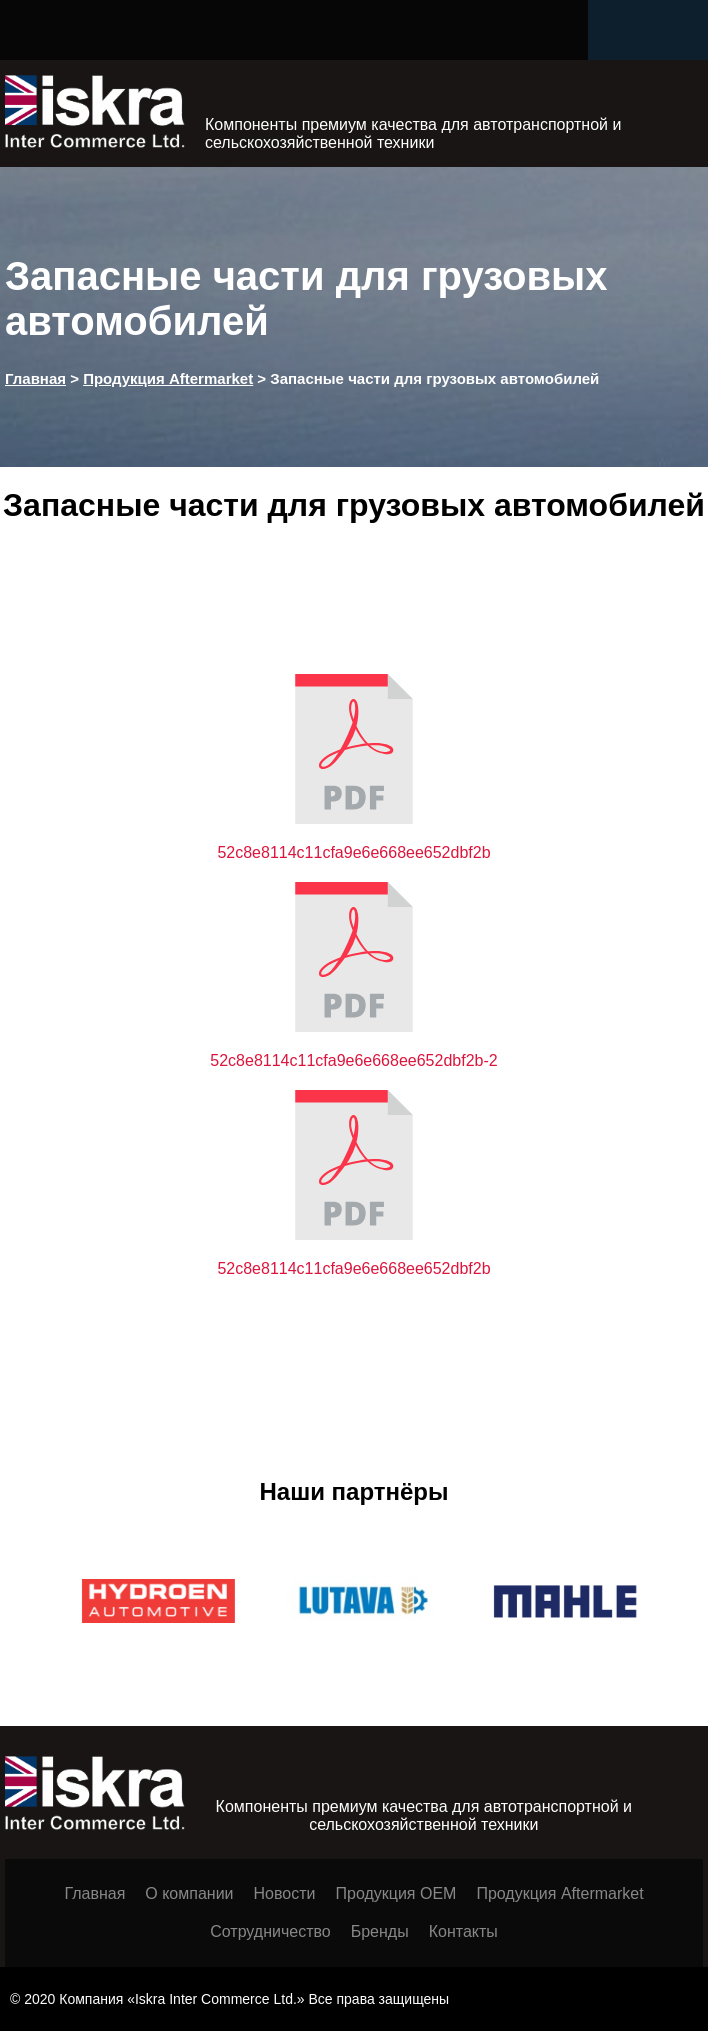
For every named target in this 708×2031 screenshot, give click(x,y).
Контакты (463, 1931)
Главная (94, 1893)
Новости (285, 1893)
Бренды (380, 1931)
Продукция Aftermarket (559, 1893)
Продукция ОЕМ (395, 1893)
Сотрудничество (270, 1931)
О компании (189, 1893)
